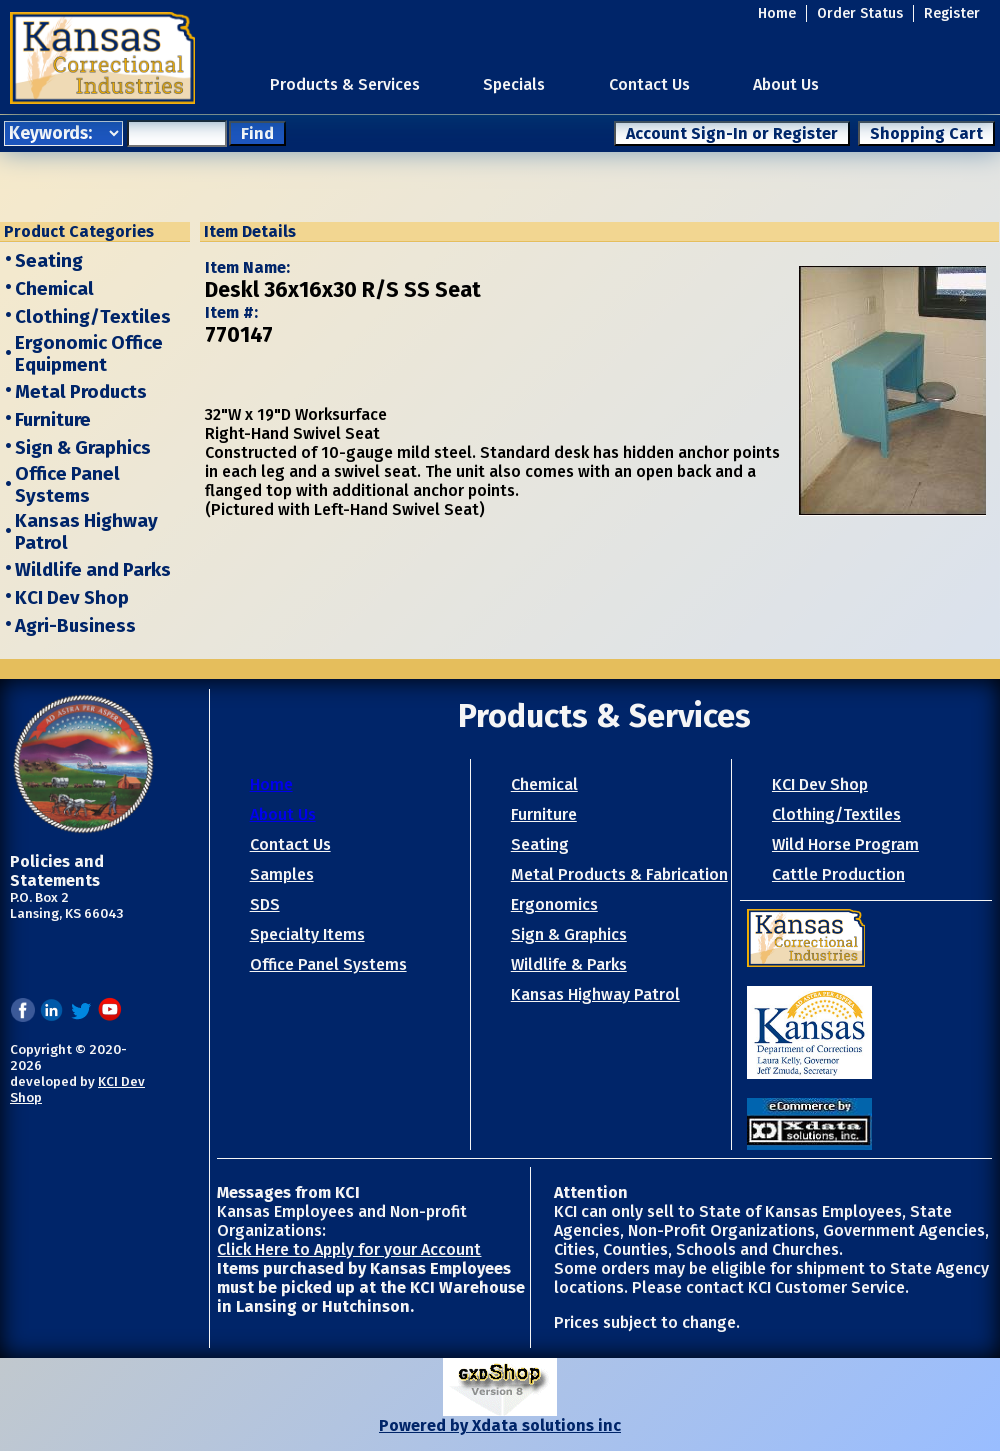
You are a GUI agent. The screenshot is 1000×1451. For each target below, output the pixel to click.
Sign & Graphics (83, 448)
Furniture (53, 420)
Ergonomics (554, 904)
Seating (49, 261)
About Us (786, 84)
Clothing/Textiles (93, 317)
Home (777, 13)
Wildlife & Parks (569, 964)
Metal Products (81, 392)
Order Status (860, 13)
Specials (514, 84)
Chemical (54, 289)
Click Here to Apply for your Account (349, 1249)
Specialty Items (307, 934)
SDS (265, 904)
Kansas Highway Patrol (595, 994)
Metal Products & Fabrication (619, 874)
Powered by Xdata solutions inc (500, 1425)
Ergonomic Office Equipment (89, 354)
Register (952, 13)
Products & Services (345, 84)
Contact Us (649, 84)
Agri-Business (75, 626)
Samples (282, 874)
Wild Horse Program (845, 844)
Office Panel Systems (67, 485)
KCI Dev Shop (72, 598)
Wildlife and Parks (93, 570)
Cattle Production (838, 874)
